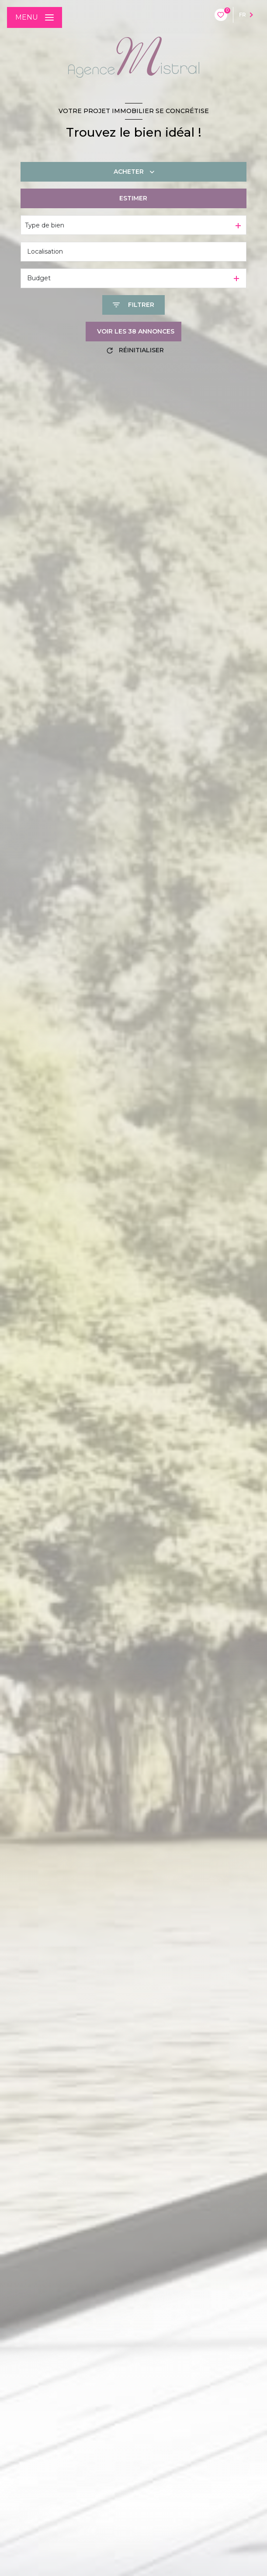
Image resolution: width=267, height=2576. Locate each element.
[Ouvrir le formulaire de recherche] (133, 305)
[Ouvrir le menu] (34, 17)
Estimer (133, 198)
